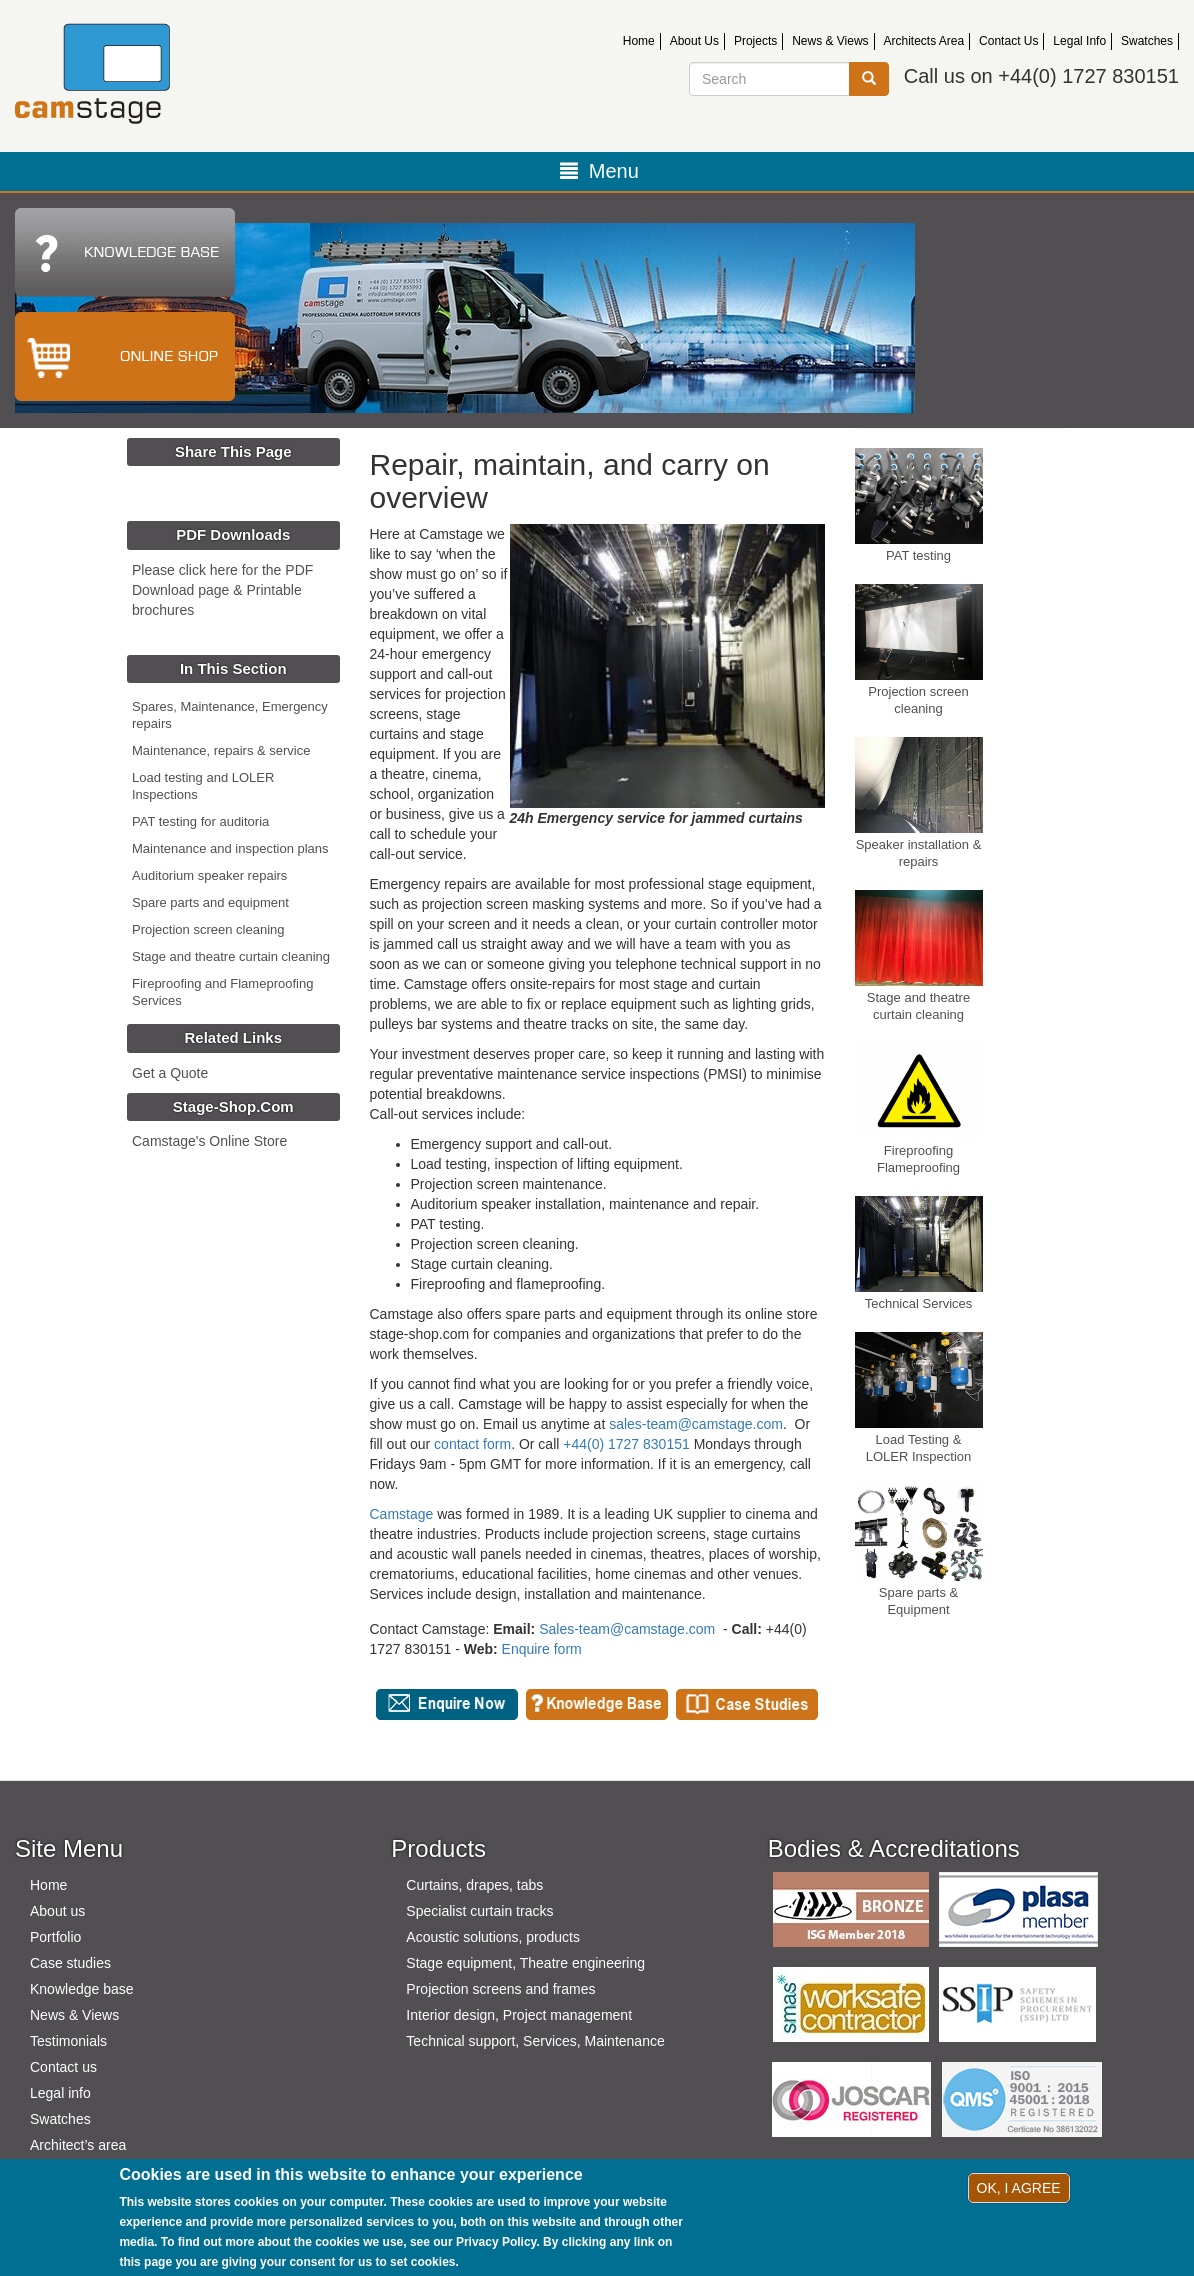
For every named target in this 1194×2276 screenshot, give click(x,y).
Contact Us (1008, 41)
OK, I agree (1019, 2188)
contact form (472, 1444)
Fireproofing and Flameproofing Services (222, 992)
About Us (694, 41)
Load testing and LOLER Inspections (203, 786)
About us (57, 1911)
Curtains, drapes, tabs (474, 1885)
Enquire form (542, 1649)
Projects (755, 41)
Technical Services (919, 1303)
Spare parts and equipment (210, 902)
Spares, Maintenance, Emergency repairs (230, 715)
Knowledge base (82, 1989)
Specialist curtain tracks (479, 1911)
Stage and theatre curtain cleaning (231, 956)
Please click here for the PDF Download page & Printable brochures (222, 590)
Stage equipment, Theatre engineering (525, 1963)
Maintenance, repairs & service (221, 750)
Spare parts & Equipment (919, 1601)
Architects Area (924, 41)
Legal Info (1079, 41)
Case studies (70, 1963)
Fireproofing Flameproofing (918, 1159)
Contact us (63, 2067)
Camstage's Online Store (209, 1141)
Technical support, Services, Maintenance (535, 2041)
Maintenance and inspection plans (230, 848)
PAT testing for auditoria (200, 821)
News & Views (830, 41)
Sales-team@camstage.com (627, 1629)
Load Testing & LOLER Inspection (919, 1448)
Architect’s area (78, 2145)
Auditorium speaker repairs (209, 875)
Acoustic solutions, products (493, 1937)
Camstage (402, 1514)
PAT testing (918, 555)
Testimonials (68, 2041)
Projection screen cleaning (208, 929)
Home (639, 41)
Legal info (60, 2093)
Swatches (1147, 41)
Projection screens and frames (500, 1989)
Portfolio (55, 1937)
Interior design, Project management (519, 2015)
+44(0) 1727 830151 (626, 1444)
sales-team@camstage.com (696, 1424)
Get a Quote (170, 1073)
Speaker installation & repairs (919, 853)
